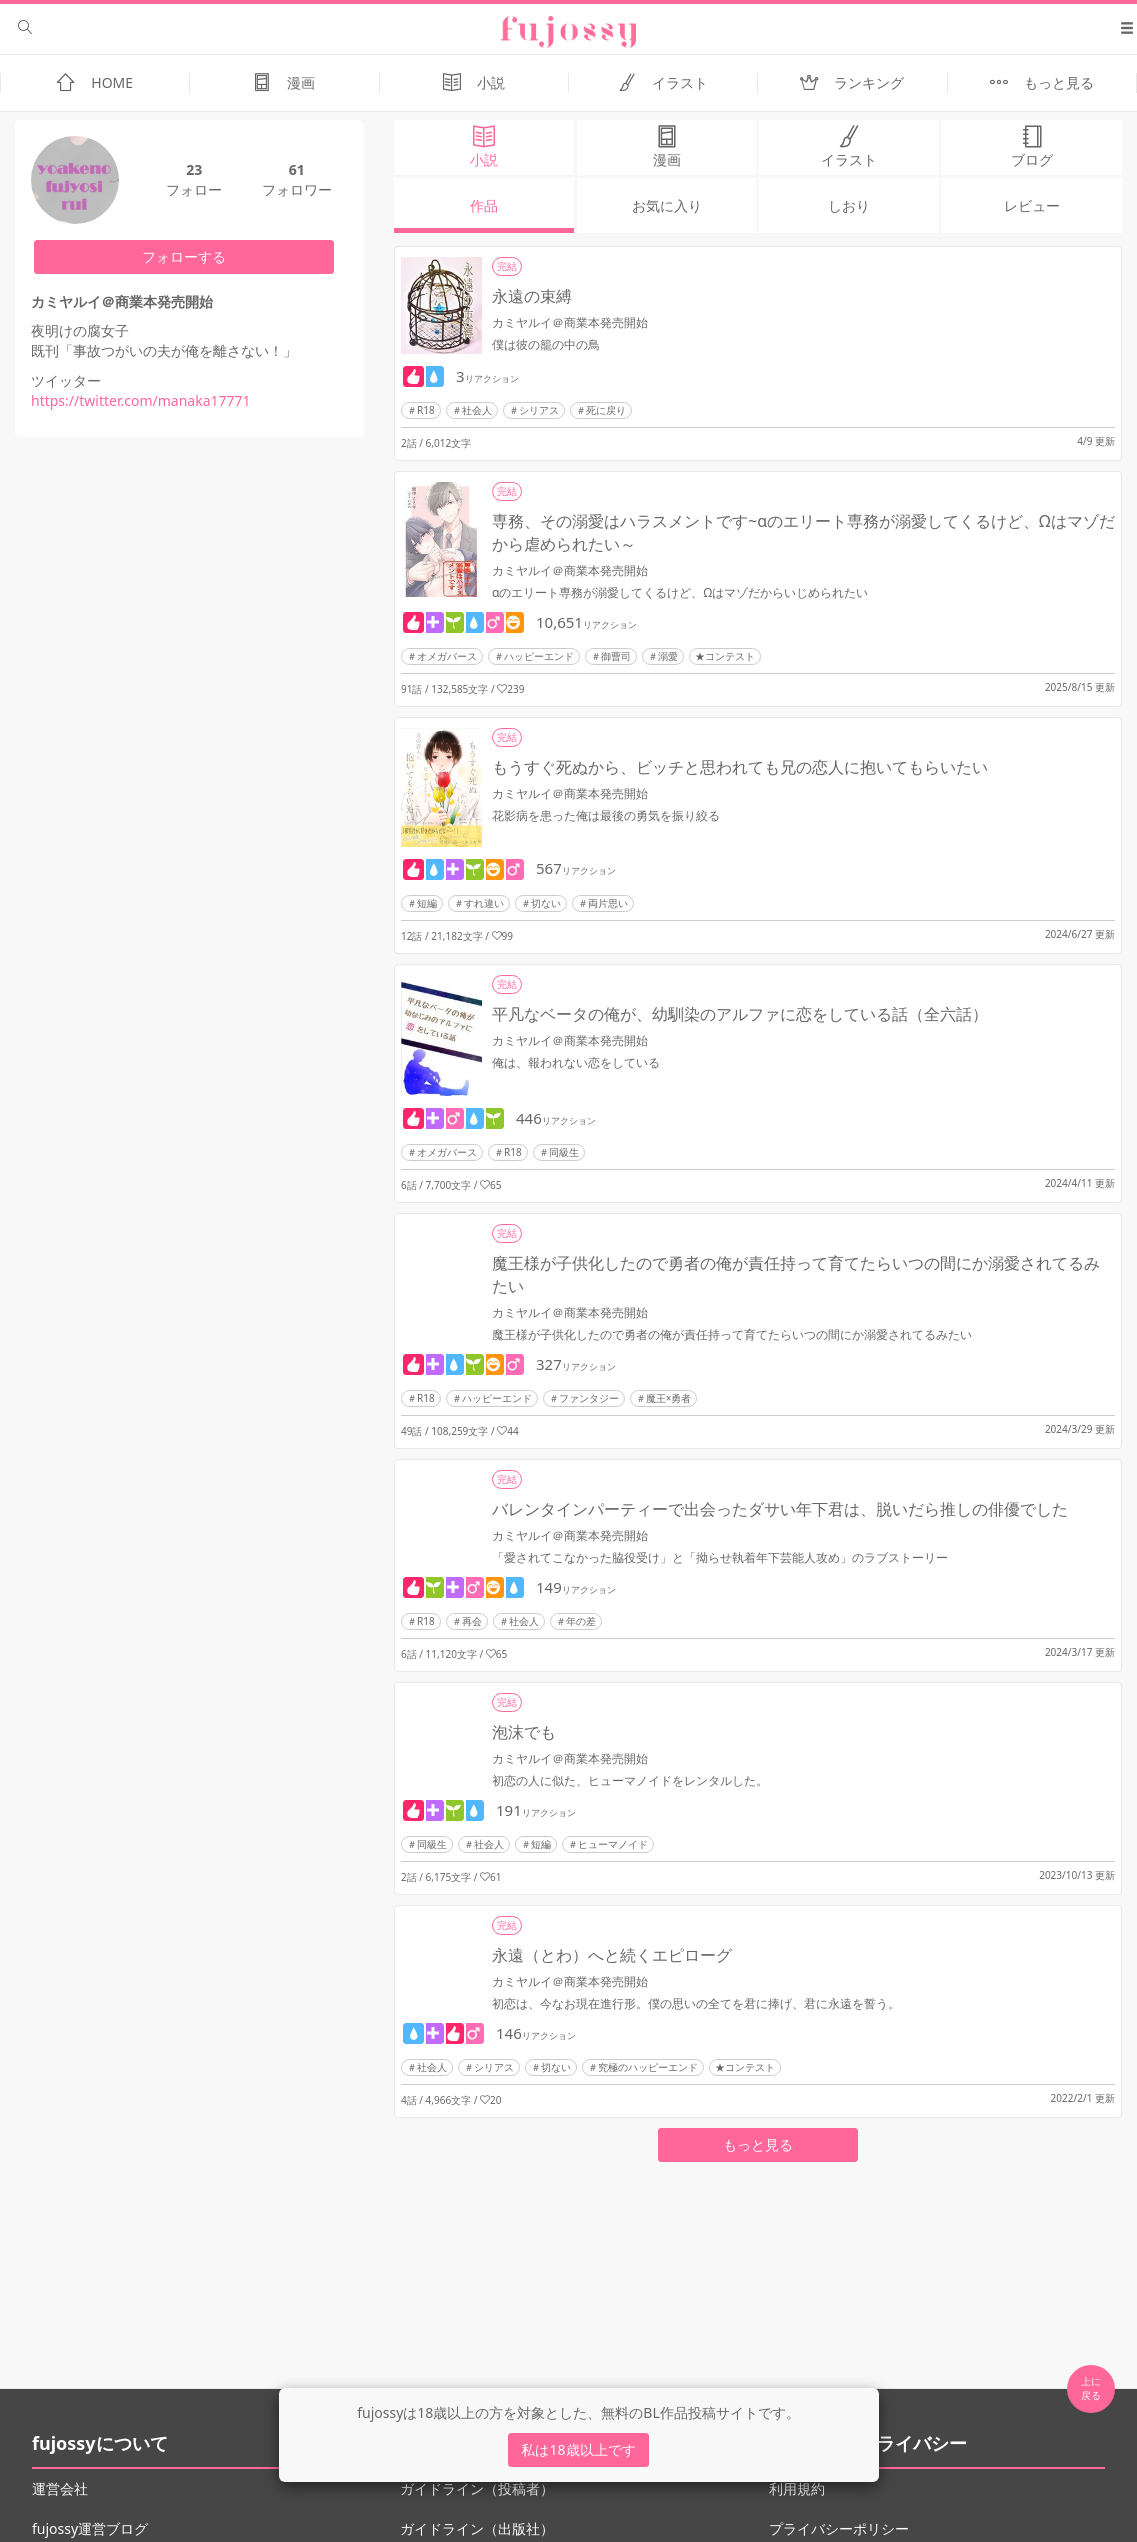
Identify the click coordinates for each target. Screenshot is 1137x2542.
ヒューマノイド (613, 1844)
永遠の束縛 (532, 296)
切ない (546, 903)
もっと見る (758, 2144)
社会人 (477, 410)
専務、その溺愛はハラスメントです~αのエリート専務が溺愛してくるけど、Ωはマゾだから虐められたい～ (803, 532)
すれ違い (484, 903)
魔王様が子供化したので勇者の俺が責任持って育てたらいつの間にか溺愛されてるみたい (796, 1274)
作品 (484, 205)
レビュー (1032, 205)
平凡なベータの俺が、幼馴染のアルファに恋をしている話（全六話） (740, 1014)
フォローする (184, 256)
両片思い (608, 903)
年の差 (581, 1621)
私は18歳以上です (578, 2449)
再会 (472, 1621)
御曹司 (616, 656)
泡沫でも (524, 1732)
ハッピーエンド (539, 656)
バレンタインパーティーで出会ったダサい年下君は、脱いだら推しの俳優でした (780, 1509)
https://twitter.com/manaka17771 (141, 400)
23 (194, 169)
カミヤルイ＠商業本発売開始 (570, 322)
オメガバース (447, 656)
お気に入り (667, 205)
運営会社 (60, 2488)
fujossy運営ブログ (90, 2528)
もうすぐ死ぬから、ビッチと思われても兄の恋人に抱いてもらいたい (740, 767)
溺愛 (668, 656)
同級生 (564, 1152)
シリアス (539, 410)
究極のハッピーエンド (648, 2067)
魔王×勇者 (669, 1398)
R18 (426, 410)
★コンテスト (725, 656)
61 (297, 169)
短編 (427, 903)
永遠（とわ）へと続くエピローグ (612, 1955)
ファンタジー (589, 1398)
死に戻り (606, 410)
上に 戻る (1091, 2388)
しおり (849, 205)
